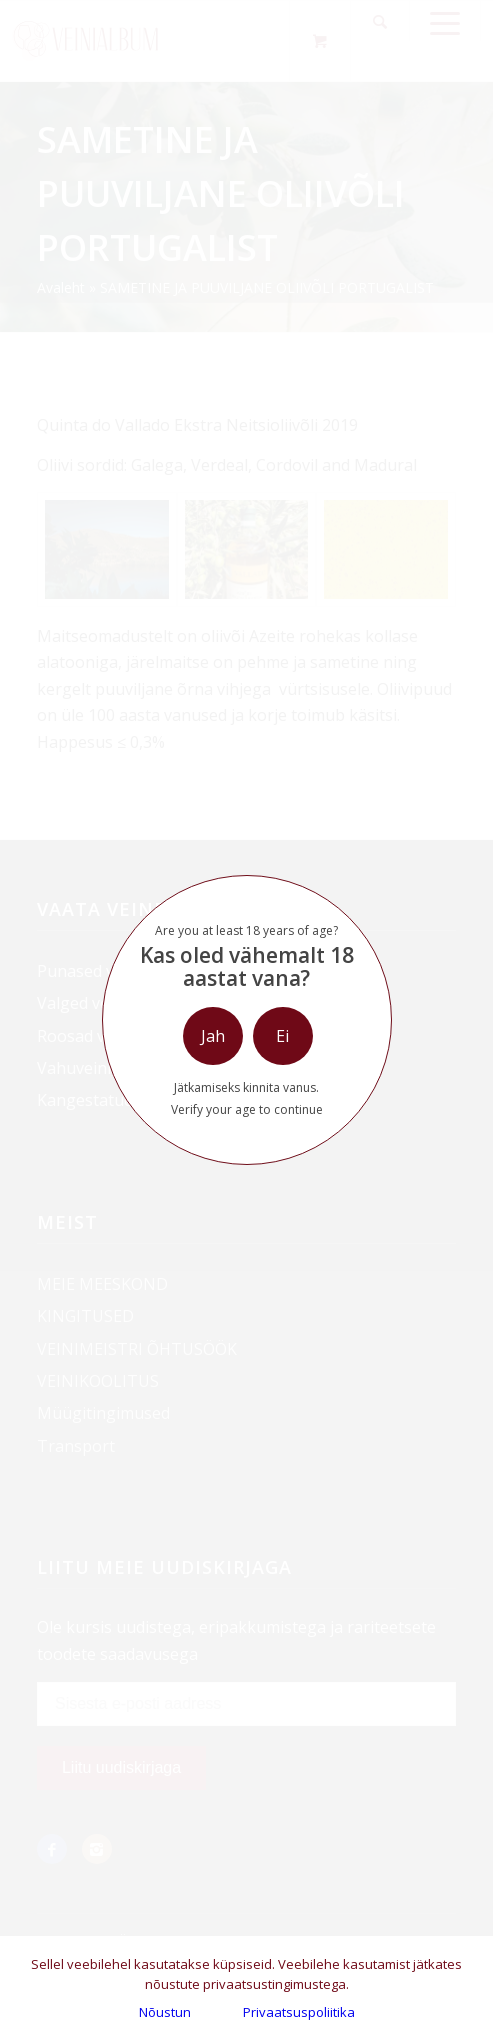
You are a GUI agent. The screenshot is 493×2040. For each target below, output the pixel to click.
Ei (282, 1036)
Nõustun (165, 2012)
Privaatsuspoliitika (299, 2012)
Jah (213, 1036)
